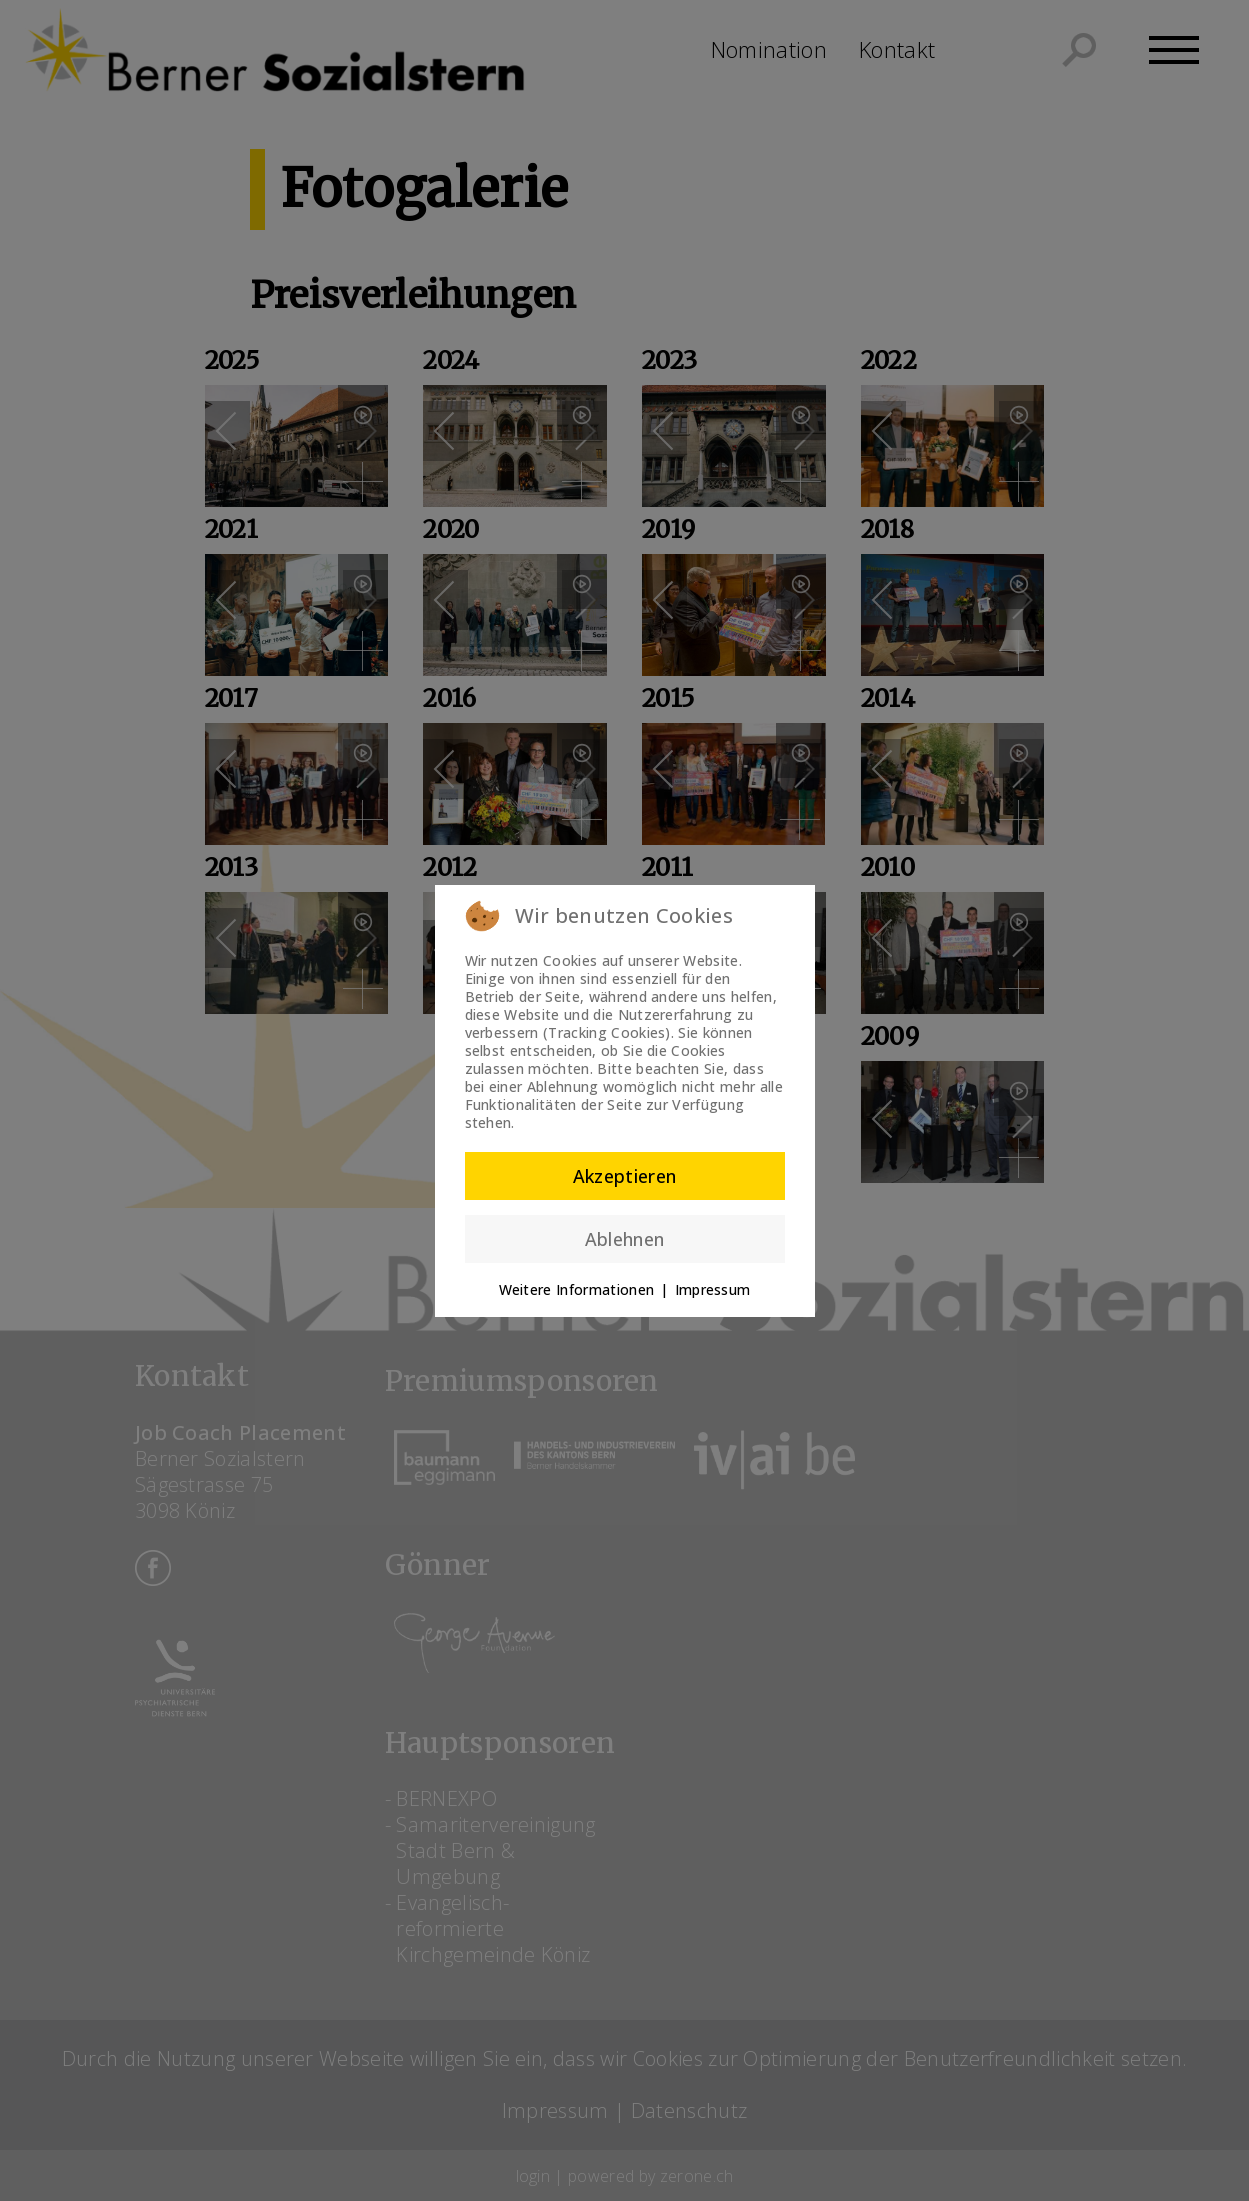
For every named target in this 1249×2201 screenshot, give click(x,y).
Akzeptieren (625, 1176)
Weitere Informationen (577, 1289)
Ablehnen (625, 1239)
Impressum (713, 1289)
